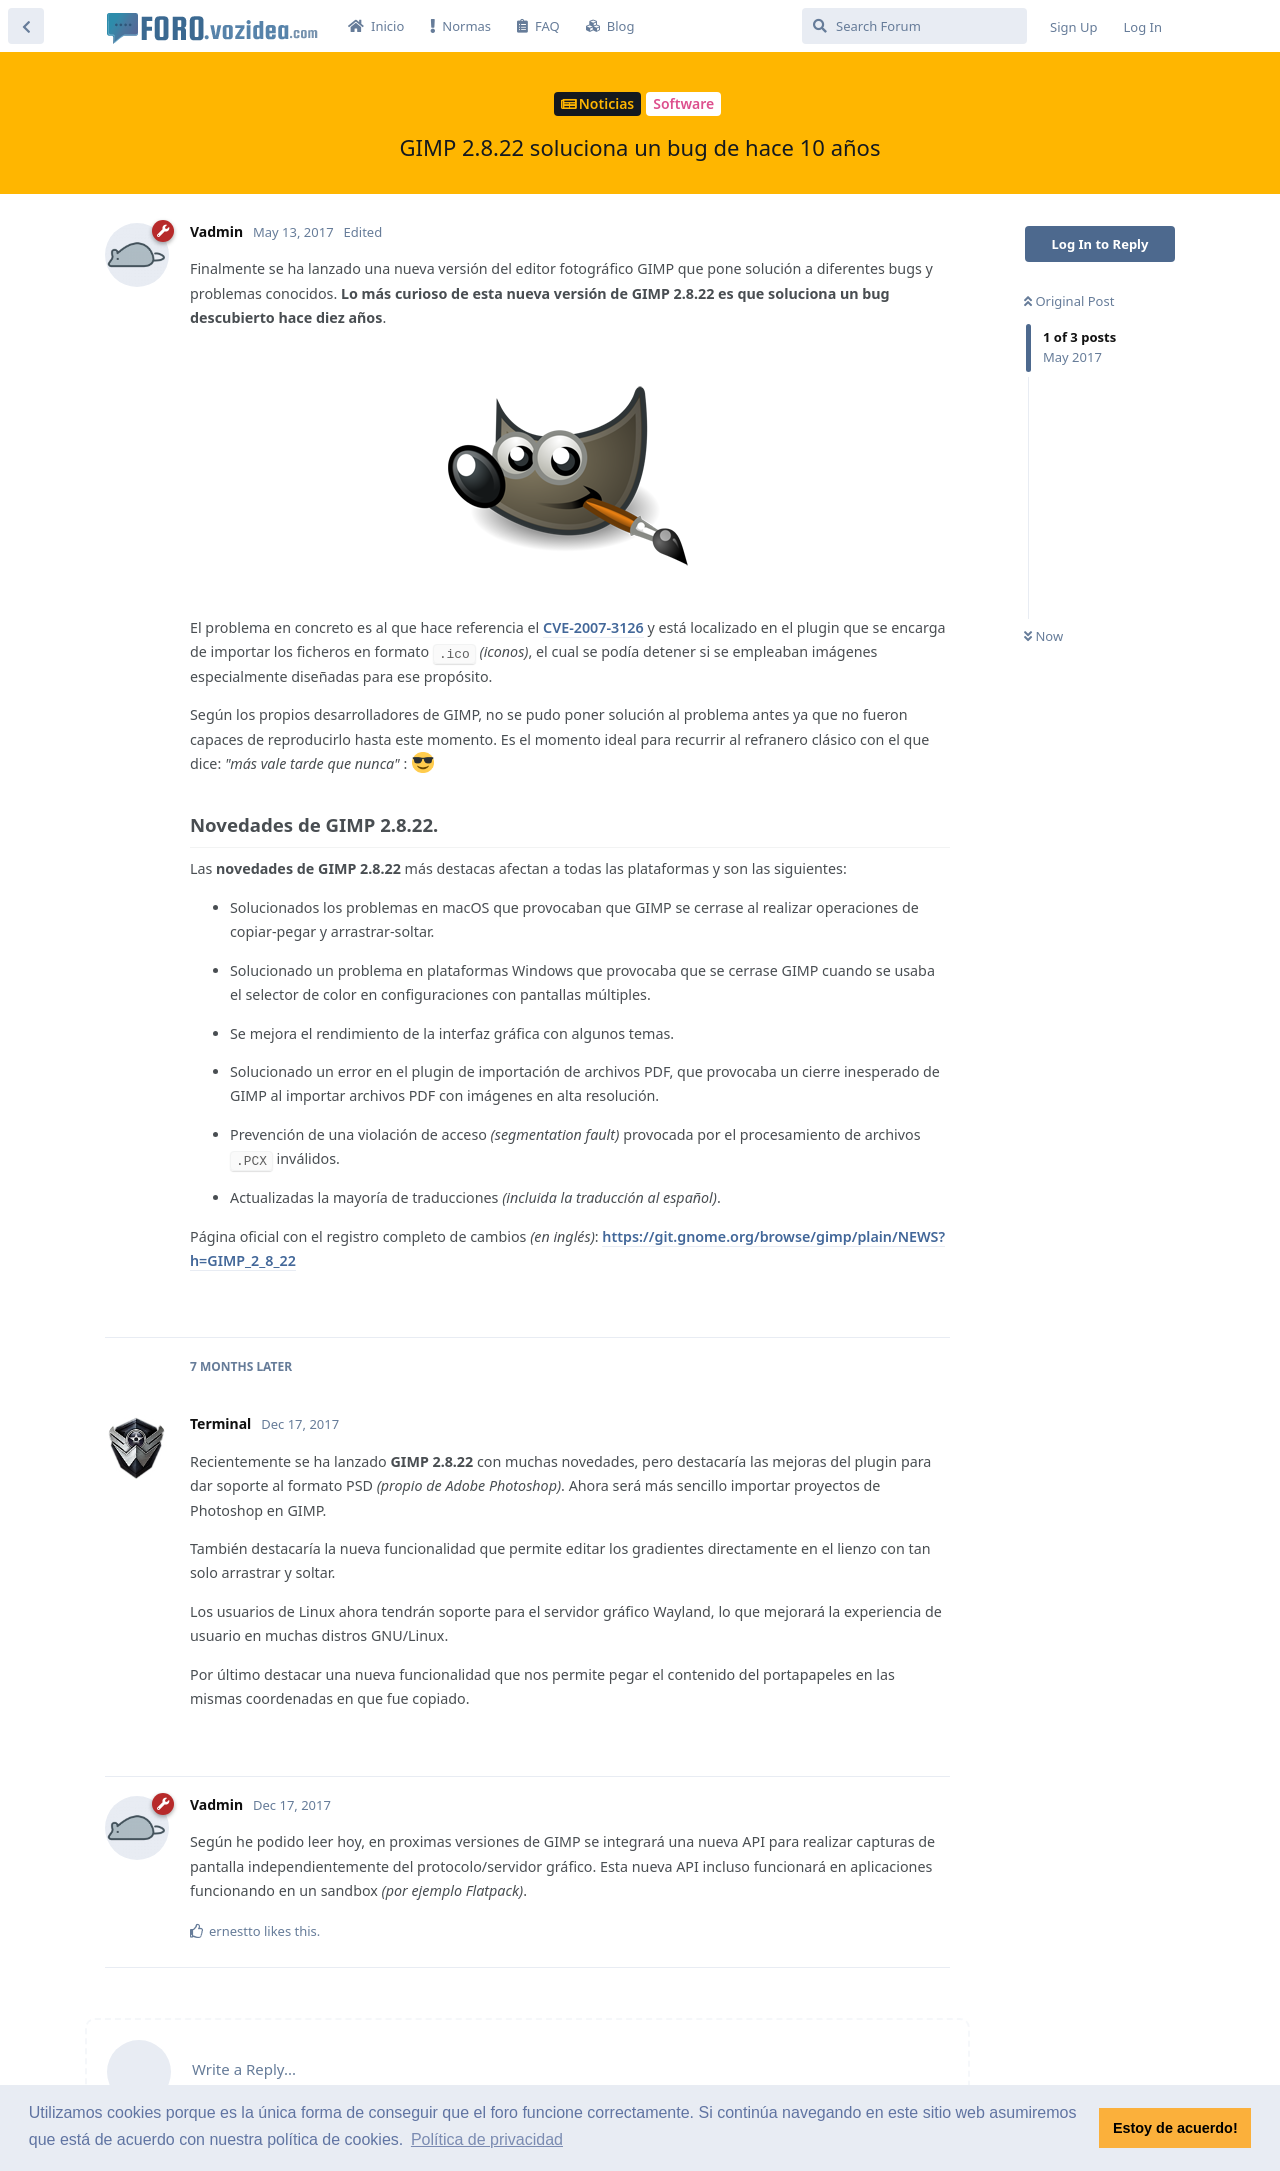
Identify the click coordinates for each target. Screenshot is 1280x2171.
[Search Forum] (914, 26)
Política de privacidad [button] (487, 2139)
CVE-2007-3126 (593, 627)
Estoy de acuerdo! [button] (1175, 2128)
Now (1043, 636)
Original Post (1069, 301)
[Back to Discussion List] (26, 26)
